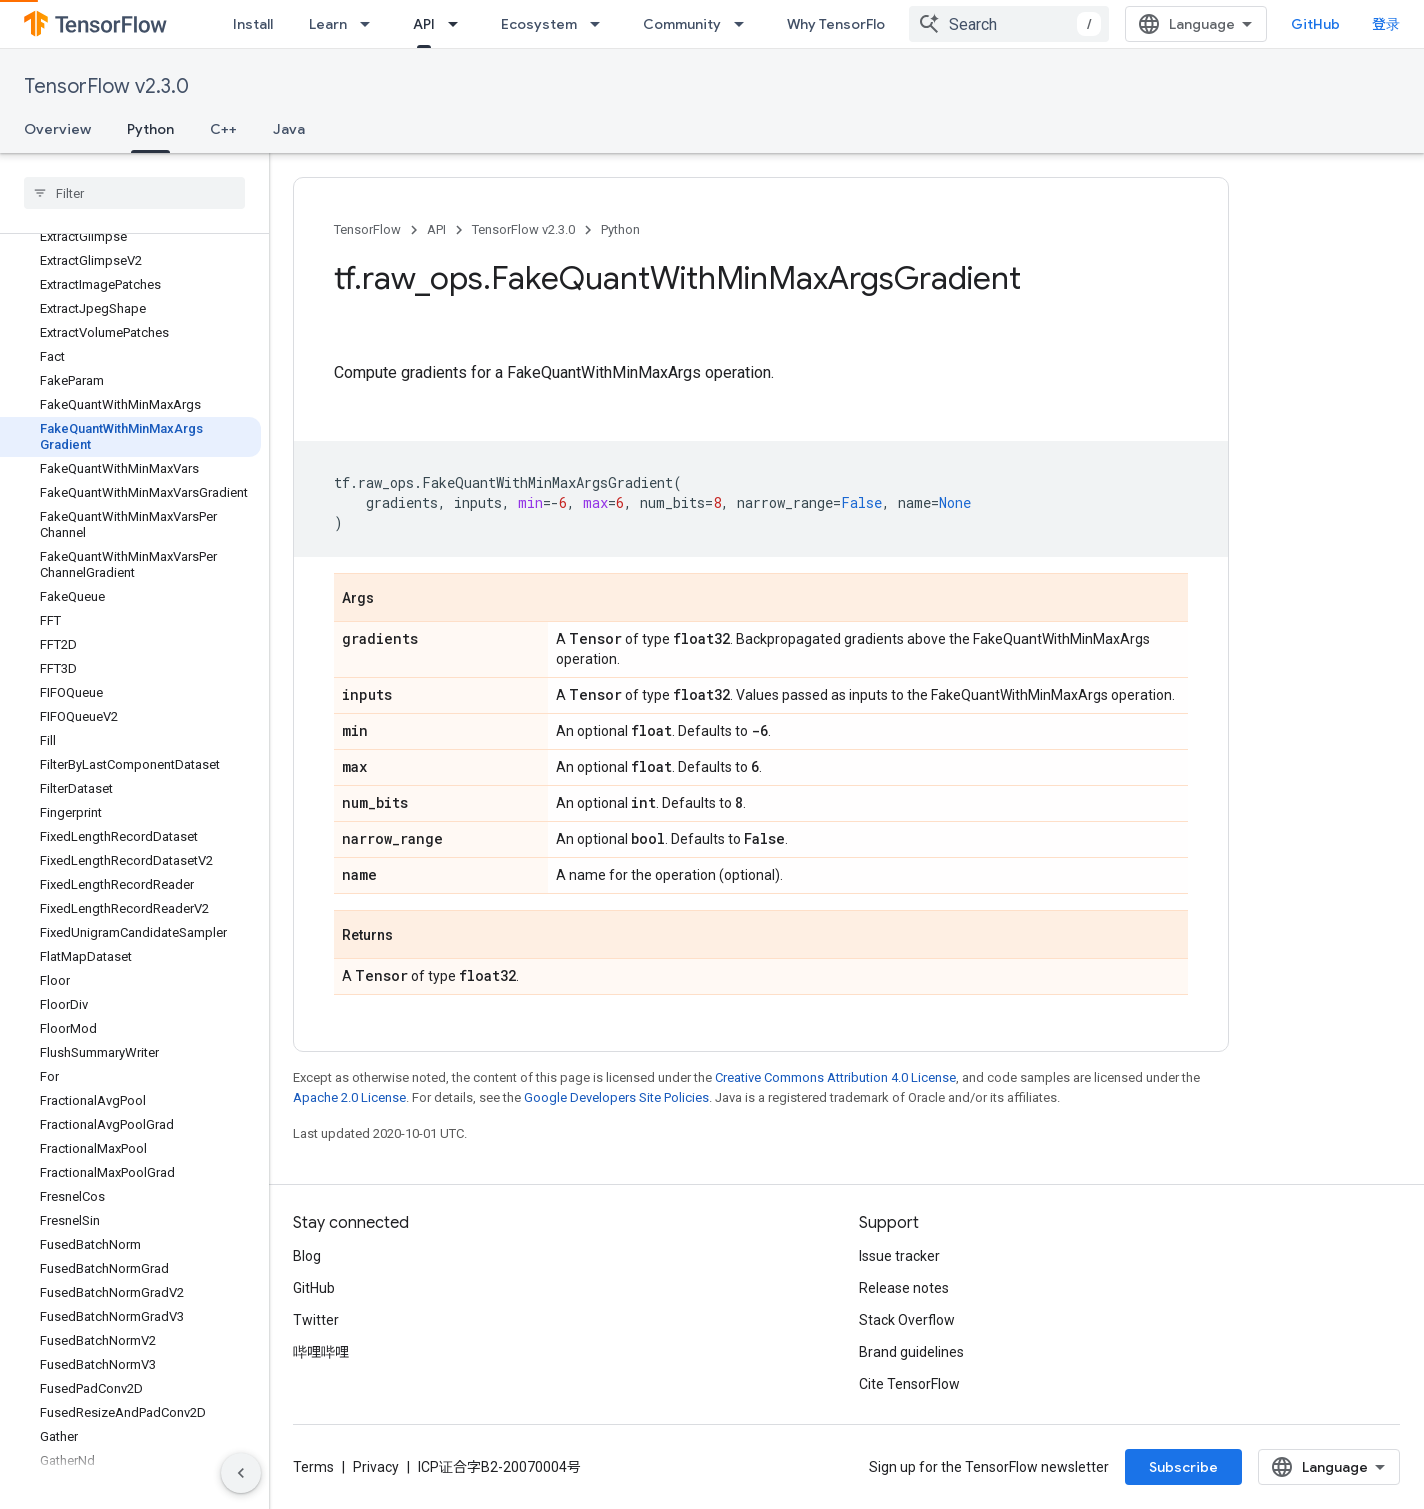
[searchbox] (134, 193)
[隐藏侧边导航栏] (241, 1473)
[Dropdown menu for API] (459, 24)
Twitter (316, 1320)
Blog (307, 1256)
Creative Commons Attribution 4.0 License (835, 1077)
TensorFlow (367, 229)
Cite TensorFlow (909, 1384)
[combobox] (1009, 24)
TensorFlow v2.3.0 (106, 86)
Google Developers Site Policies (616, 1097)
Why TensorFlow (841, 24)
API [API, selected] (424, 24)
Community (682, 24)
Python (620, 229)
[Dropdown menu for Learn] (371, 24)
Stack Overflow (907, 1320)
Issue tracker (899, 1256)
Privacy (376, 1467)
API (436, 229)
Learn (328, 24)
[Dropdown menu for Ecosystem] (601, 24)
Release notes (904, 1288)
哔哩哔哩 (321, 1352)
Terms (313, 1467)
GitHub (1315, 24)
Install (253, 24)
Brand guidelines (911, 1352)
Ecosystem (539, 24)
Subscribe (1183, 1467)
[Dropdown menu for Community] (745, 24)
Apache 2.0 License (349, 1097)
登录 (1386, 24)
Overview (57, 129)
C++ (223, 129)
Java (289, 129)
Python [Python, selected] (150, 129)
